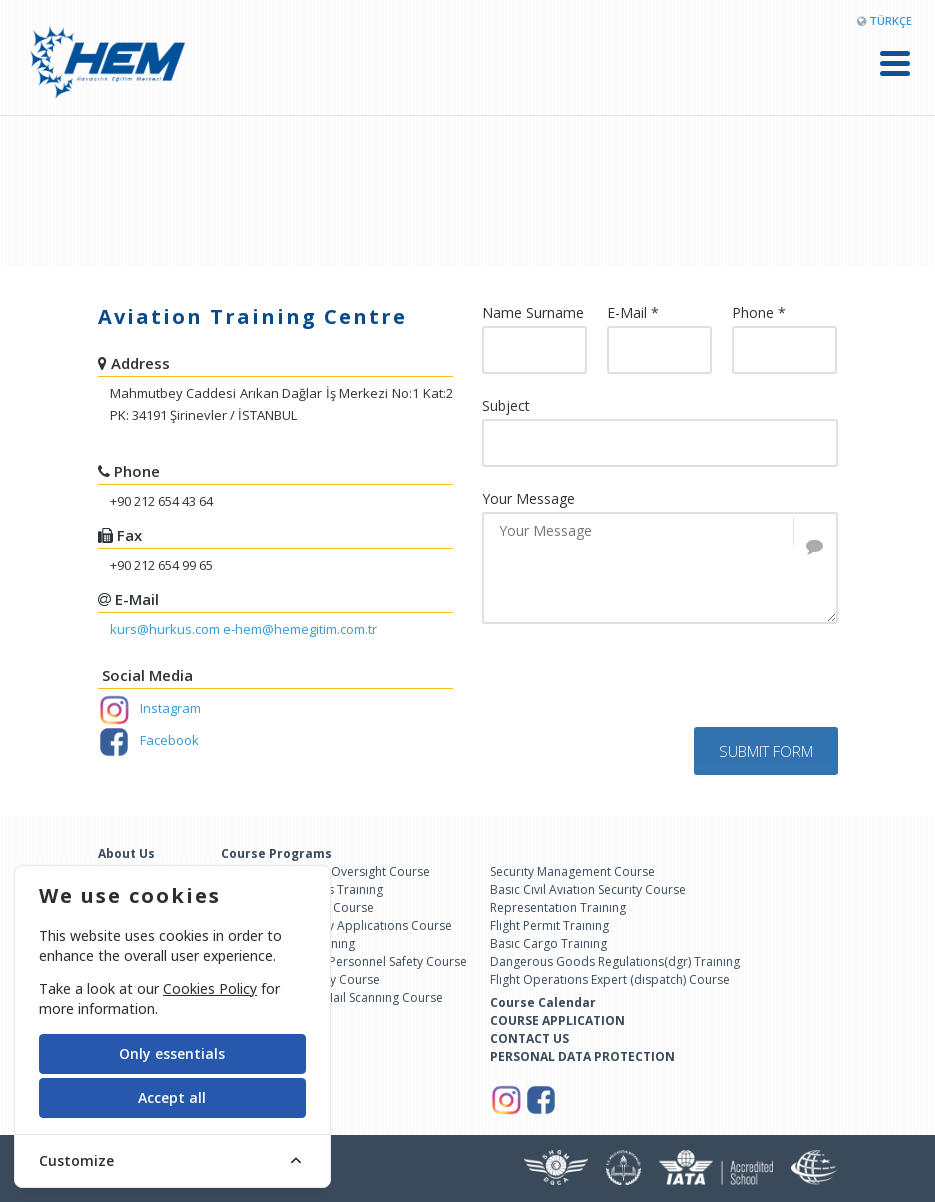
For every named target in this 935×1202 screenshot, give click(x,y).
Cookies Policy (210, 988)
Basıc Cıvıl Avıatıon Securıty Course (588, 889)
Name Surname (533, 313)
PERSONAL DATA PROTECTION (582, 1056)
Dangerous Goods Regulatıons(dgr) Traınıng (615, 961)
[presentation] (634, 688)
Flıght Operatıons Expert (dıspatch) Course (610, 979)
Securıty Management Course (572, 871)
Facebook (148, 740)
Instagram (149, 708)
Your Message (528, 499)
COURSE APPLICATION (557, 1020)
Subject (506, 406)
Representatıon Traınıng (558, 907)
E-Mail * (633, 313)
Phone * (759, 313)
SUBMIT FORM (766, 751)
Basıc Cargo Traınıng (548, 943)
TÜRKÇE (890, 20)
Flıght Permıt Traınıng (549, 925)
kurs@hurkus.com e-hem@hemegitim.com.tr (243, 629)
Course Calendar (543, 1002)
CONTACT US (529, 1038)
